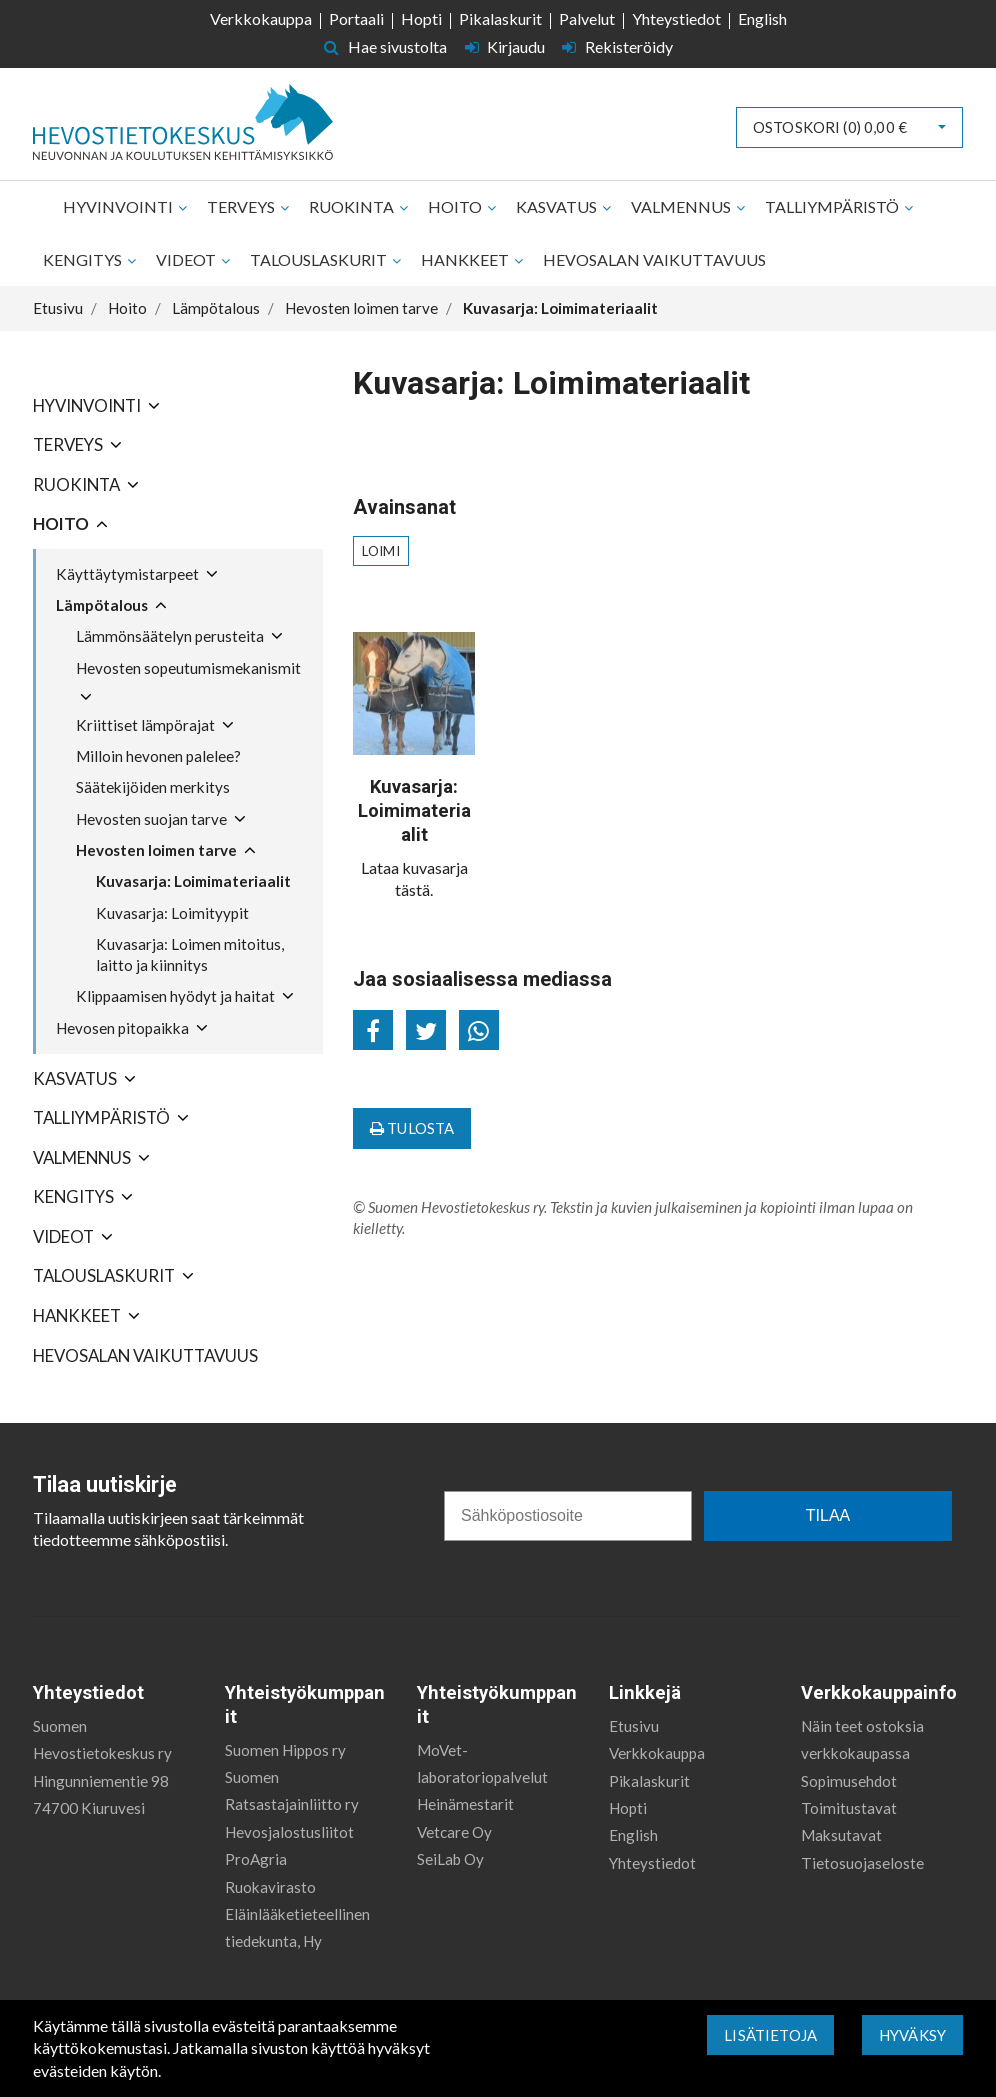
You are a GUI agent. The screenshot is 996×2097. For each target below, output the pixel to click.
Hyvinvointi (119, 206)
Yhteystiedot (676, 18)
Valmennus (682, 206)
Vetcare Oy (454, 1832)
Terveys (242, 206)
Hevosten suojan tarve (151, 819)
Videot (187, 259)
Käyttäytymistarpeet (127, 574)
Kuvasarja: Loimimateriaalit (193, 881)
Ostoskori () (830, 127)
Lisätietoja (770, 2035)
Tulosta (412, 1128)
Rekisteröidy (617, 46)
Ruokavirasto (270, 1887)
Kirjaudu (507, 46)
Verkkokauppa (261, 18)
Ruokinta (353, 206)
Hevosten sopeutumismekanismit (188, 668)
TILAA (828, 1515)
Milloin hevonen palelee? (158, 756)
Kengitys (84, 259)
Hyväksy (912, 2035)
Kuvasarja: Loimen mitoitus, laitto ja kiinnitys (190, 954)
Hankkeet (466, 259)
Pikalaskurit (500, 18)
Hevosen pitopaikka (122, 1028)
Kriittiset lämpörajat (145, 725)
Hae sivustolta (385, 46)
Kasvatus (558, 206)
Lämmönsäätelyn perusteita (170, 636)
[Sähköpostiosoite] (568, 1516)
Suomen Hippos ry (285, 1750)
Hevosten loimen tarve (156, 850)
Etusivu (634, 1726)
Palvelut (587, 18)
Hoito (456, 206)
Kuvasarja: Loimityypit (172, 913)
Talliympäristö (833, 206)
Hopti (421, 18)
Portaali (356, 18)
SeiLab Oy (450, 1859)
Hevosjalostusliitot (289, 1832)
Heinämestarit (465, 1804)
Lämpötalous (102, 605)
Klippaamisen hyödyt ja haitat (175, 996)
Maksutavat (841, 1835)
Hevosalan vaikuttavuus (654, 259)
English (762, 18)
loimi (381, 551)
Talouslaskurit (320, 259)
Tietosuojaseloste (862, 1863)
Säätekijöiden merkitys (153, 787)
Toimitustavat (849, 1808)
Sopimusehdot (849, 1781)
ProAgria (256, 1859)
